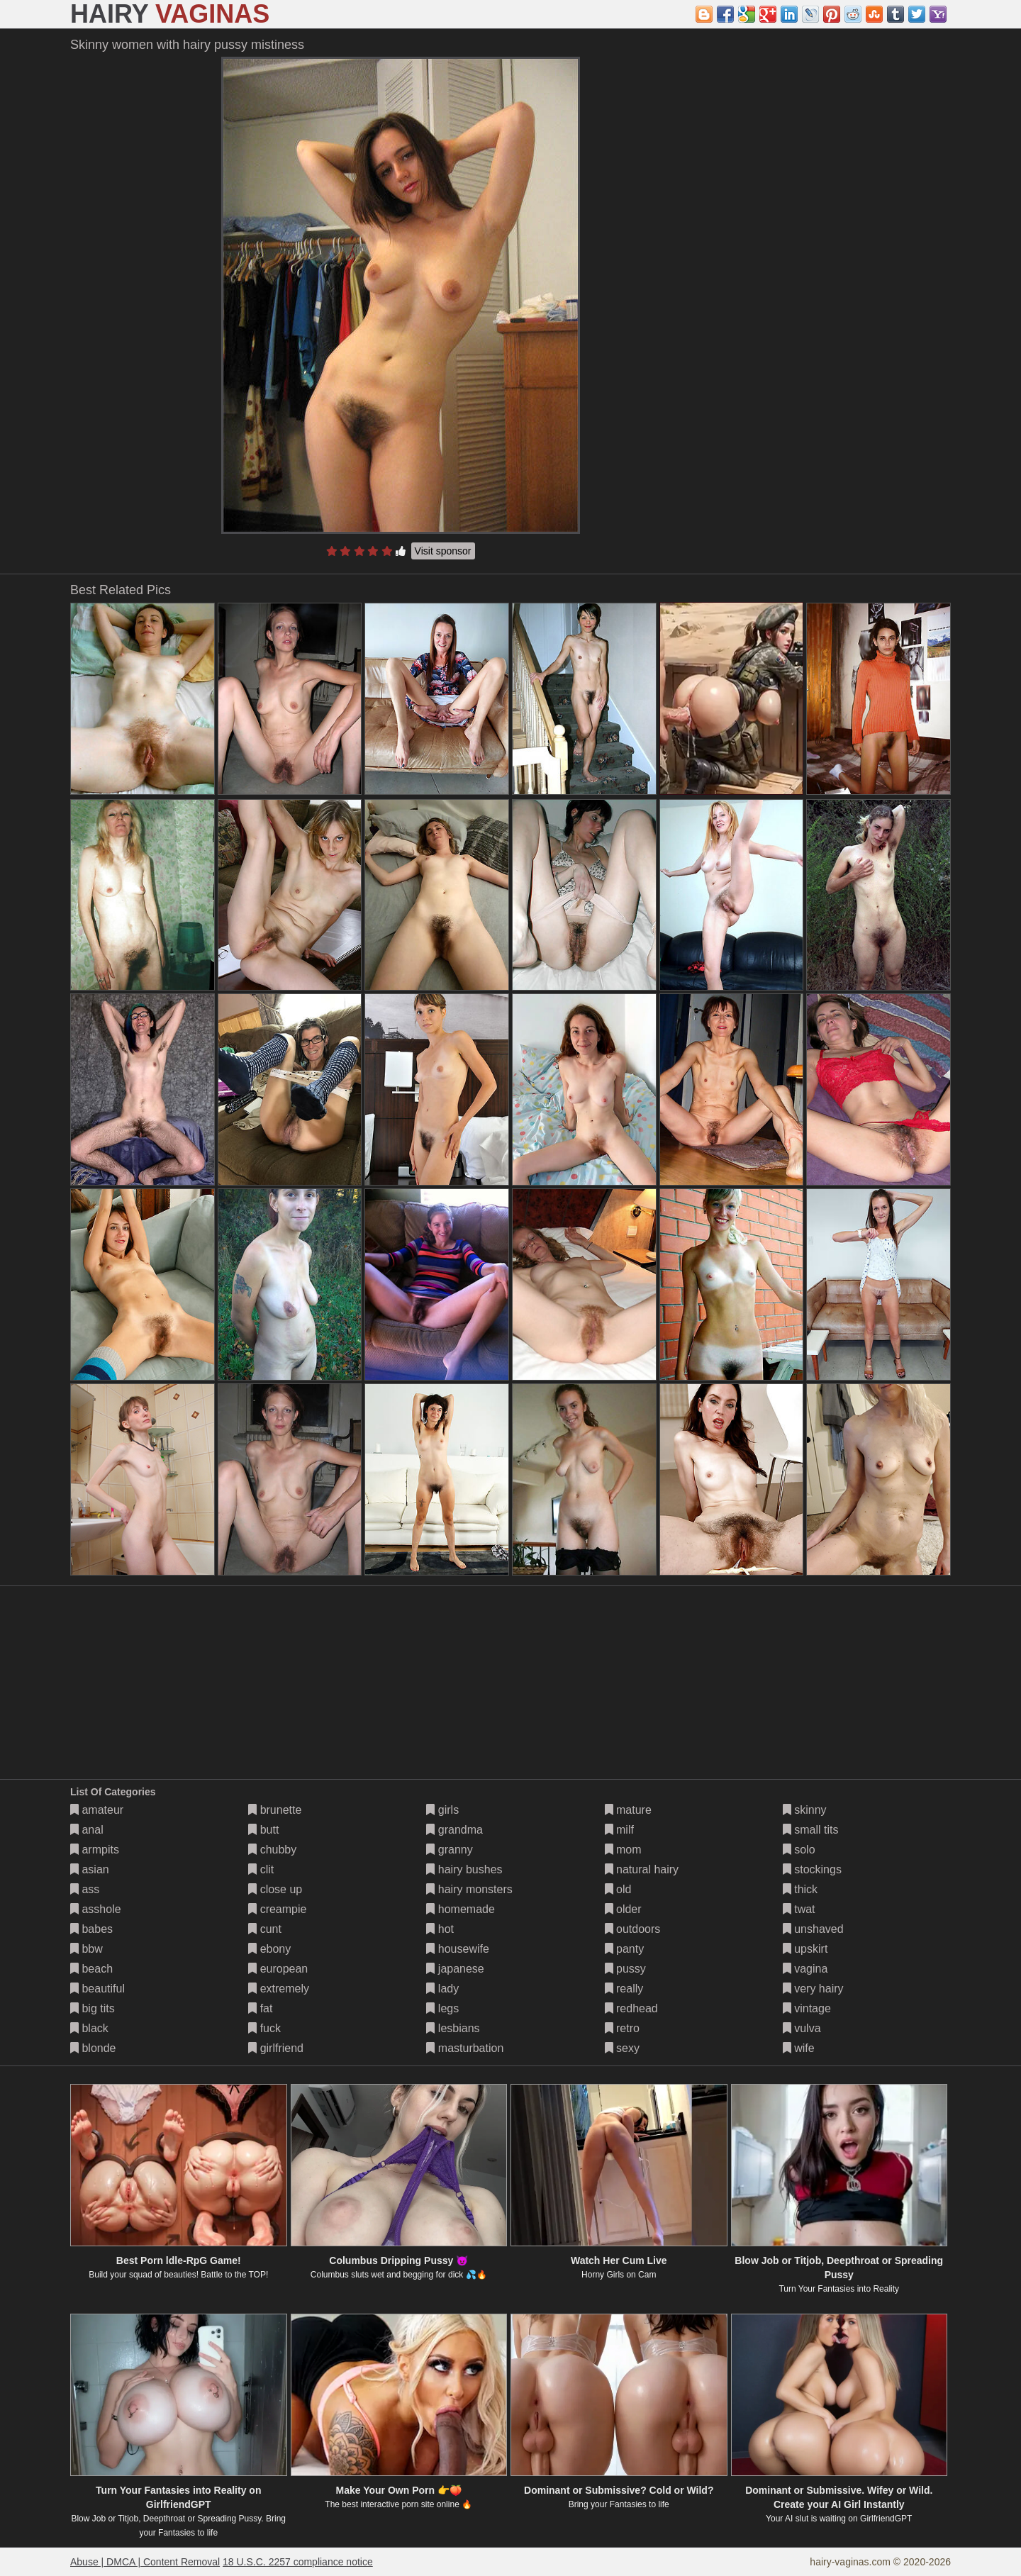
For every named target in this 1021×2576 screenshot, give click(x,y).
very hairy (813, 1989)
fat (260, 2008)
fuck (264, 2028)
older (623, 1909)
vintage (807, 2008)
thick (800, 1889)
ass (84, 1889)
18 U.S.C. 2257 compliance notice (298, 2561)
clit (261, 1869)
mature (628, 1810)
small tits (811, 1830)
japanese (455, 1969)
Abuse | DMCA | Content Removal (145, 2561)
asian (89, 1869)
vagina (805, 1969)
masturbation (464, 2048)
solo (799, 1850)
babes (91, 1929)
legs (442, 2008)
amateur (96, 1810)
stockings (812, 1869)
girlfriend (275, 2048)
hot (440, 1929)
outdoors (633, 1929)
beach (91, 1969)
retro (622, 2028)
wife (799, 2048)
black (89, 2028)
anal (87, 1830)
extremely (278, 1989)
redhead (631, 2008)
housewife (457, 1949)
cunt (264, 1929)
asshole (95, 1909)
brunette (274, 1810)
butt (263, 1830)
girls (442, 1810)
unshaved (813, 1929)
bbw (86, 1949)
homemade (460, 1909)
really (624, 1989)
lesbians (452, 2028)
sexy (622, 2048)
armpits (94, 1850)
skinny (805, 1810)
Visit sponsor (443, 551)
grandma (454, 1830)
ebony (269, 1949)
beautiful (97, 1989)
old (618, 1889)
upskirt (805, 1949)
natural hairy (642, 1869)
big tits (92, 2008)
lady (442, 1989)
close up (275, 1889)
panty (625, 1949)
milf (619, 1830)
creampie (277, 1909)
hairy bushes (464, 1869)
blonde (93, 2048)
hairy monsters (469, 1889)
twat (799, 1909)
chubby (272, 1850)
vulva (802, 2028)
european (278, 1969)
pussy (625, 1969)
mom (623, 1850)
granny (449, 1850)
